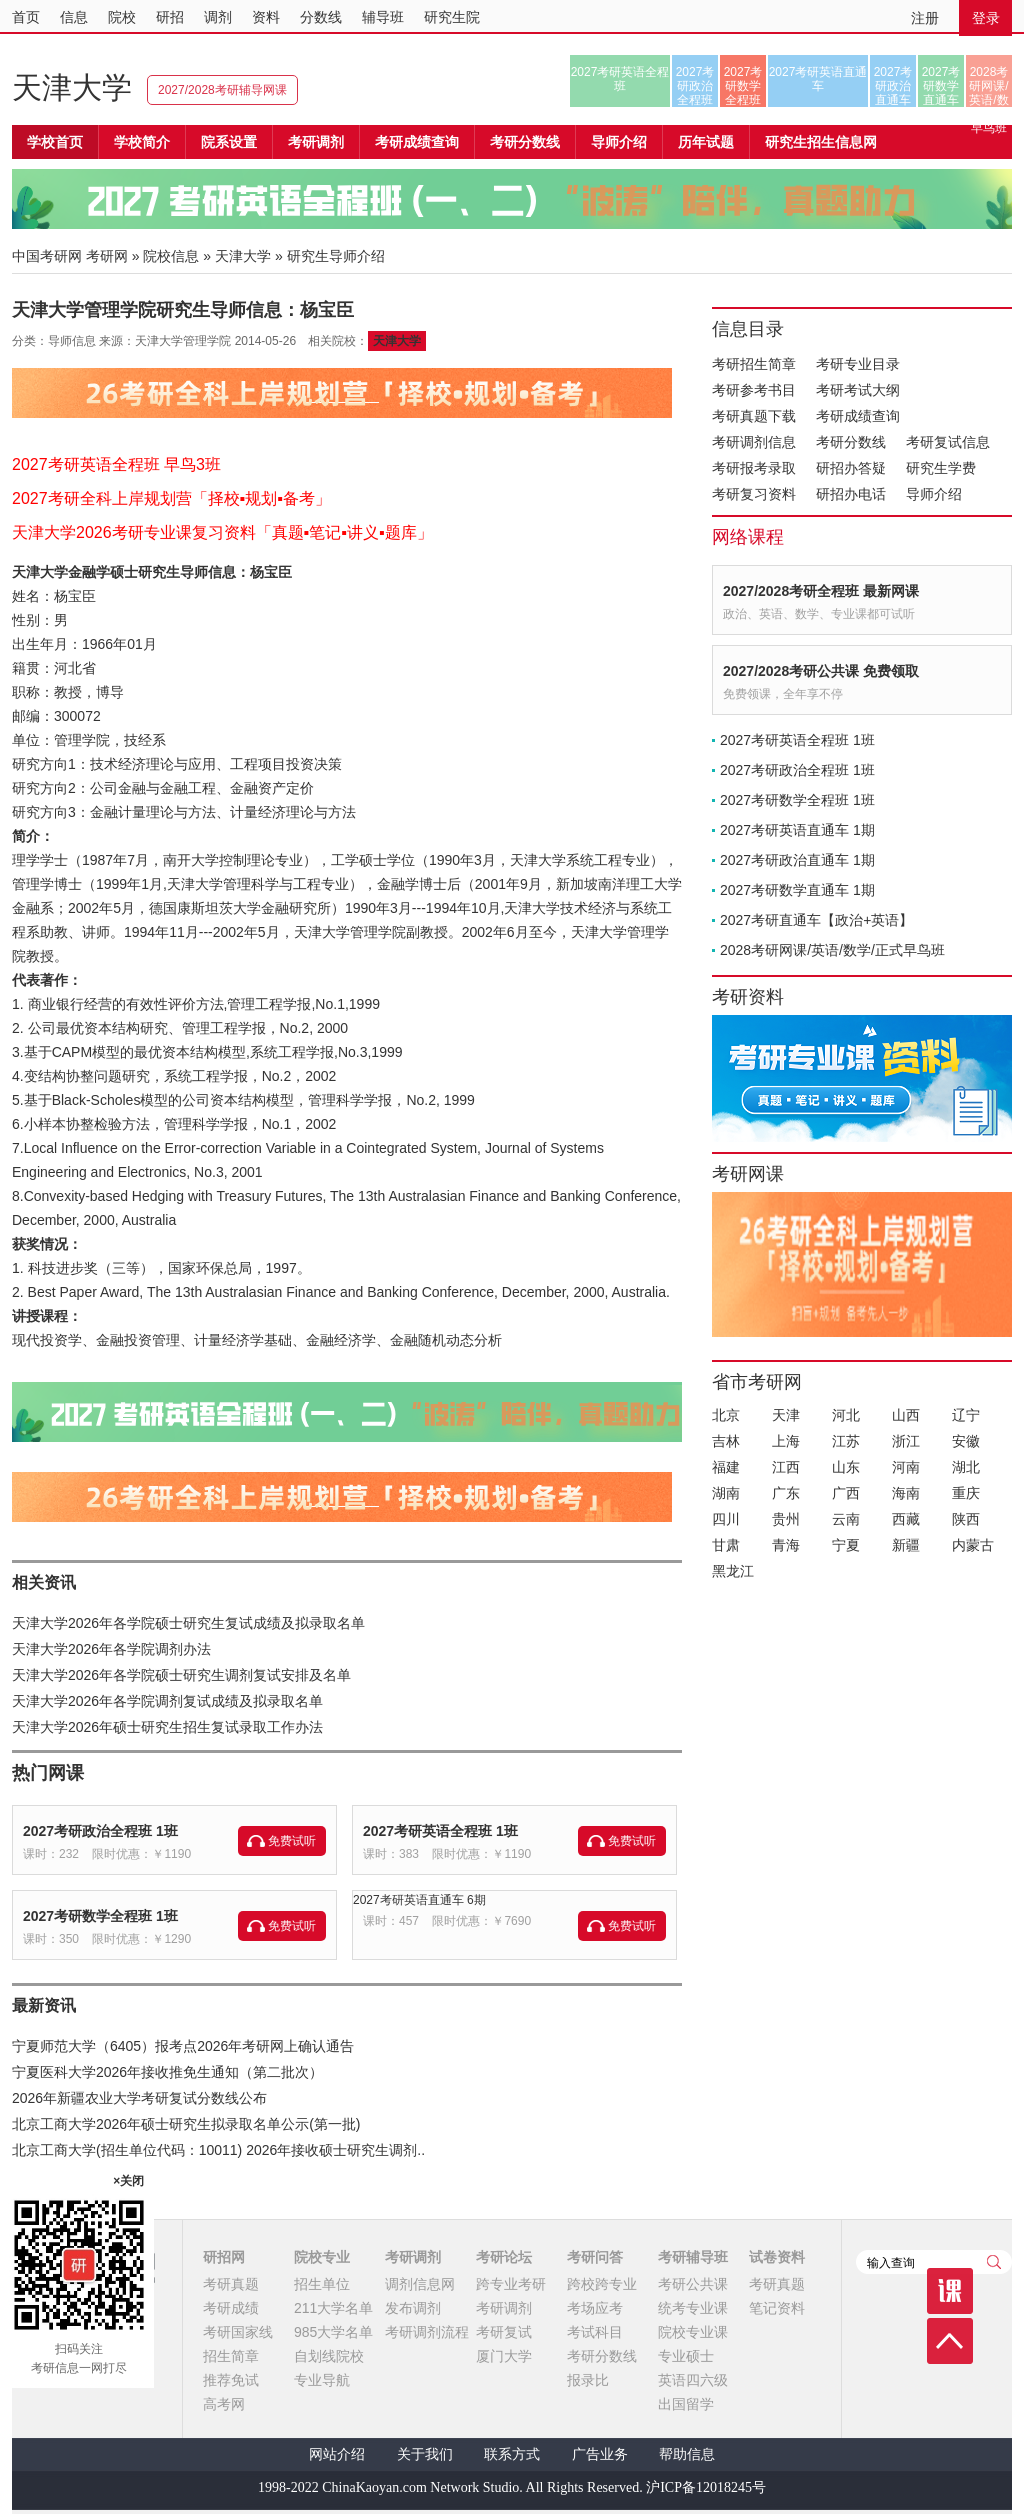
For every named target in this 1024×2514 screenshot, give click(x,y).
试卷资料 (777, 2257)
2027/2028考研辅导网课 (222, 90)
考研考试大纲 (858, 390)
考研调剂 (316, 142)
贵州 (786, 1519)
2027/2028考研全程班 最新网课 (821, 591)
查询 (994, 2262)
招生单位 (322, 2284)
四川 (726, 1519)
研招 (170, 17)
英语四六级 (693, 2380)
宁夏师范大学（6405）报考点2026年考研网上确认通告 (183, 2046)
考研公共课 (693, 2284)
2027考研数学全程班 (743, 86)
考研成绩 (231, 2308)
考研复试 (504, 2332)
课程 (950, 2291)
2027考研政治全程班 (695, 86)
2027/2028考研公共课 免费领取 (821, 671)
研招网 (224, 2257)
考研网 (107, 256)
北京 (726, 1415)
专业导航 (322, 2380)
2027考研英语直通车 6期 (419, 1900)
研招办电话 (851, 494)
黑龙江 (733, 1571)
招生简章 (231, 2356)
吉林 (726, 1441)
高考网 (224, 2404)
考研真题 (231, 2284)
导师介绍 (619, 142)
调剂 (218, 17)
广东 (786, 1493)
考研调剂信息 (754, 442)
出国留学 (686, 2404)
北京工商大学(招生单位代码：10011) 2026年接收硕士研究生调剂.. (218, 2150)
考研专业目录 (858, 364)
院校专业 (322, 2257)
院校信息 (171, 256)
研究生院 (452, 17)
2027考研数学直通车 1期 (797, 890)
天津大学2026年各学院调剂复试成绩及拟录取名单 (167, 1701)
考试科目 (595, 2332)
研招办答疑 (851, 468)
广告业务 (600, 2454)
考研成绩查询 (858, 416)
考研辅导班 (693, 2257)
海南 (906, 1493)
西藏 (906, 1519)
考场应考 (595, 2308)
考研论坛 (504, 2257)
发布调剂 (413, 2308)
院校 (122, 17)
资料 (266, 17)
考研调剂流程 (427, 2332)
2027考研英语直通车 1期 (797, 830)
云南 (846, 1519)
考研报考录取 (754, 468)
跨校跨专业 (602, 2284)
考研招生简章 (754, 364)
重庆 (966, 1493)
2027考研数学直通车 (941, 86)
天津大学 (72, 87)
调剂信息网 (420, 2284)
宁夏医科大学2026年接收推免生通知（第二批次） (167, 2072)
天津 (786, 1415)
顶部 (950, 2341)
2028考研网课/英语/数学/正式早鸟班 (988, 86)
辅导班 (383, 17)
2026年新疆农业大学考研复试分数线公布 (139, 2098)
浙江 (906, 1441)
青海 (786, 1545)
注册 (925, 18)
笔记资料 (777, 2308)
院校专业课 (693, 2332)
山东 (846, 1467)
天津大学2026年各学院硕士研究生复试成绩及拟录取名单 (188, 1623)
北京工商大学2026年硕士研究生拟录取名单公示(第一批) (186, 2124)
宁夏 (846, 1545)
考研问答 (595, 2257)
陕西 (966, 1519)
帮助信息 (687, 2454)
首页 (26, 17)
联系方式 (512, 2454)
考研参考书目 (754, 390)
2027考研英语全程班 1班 (440, 1831)
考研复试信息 (948, 442)
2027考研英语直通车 (818, 79)
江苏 (846, 1441)
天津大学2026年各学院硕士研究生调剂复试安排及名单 (181, 1675)
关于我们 (425, 2454)
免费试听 (292, 1841)
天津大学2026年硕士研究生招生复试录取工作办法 (167, 1727)
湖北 (966, 1467)
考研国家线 (238, 2332)
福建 (726, 1467)
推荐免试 (231, 2380)
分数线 (321, 17)
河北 (846, 1415)
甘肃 (726, 1545)
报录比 (588, 2380)
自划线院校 (329, 2356)
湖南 (726, 1493)
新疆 (906, 1545)
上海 (786, 1441)
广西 (846, 1493)
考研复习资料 (754, 494)
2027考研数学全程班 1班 (100, 1916)
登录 (986, 18)
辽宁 (966, 1415)
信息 (74, 17)
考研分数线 (851, 442)
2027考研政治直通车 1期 (797, 860)
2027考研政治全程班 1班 (100, 1831)
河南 (906, 1467)
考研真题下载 (754, 416)
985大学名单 (333, 2332)
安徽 (966, 1441)
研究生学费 (941, 468)
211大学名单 (333, 2308)
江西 (786, 1467)
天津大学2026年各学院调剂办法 (111, 1649)
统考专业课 (693, 2308)
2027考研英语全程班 (620, 79)
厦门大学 (504, 2356)
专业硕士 (686, 2356)
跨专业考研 (511, 2284)
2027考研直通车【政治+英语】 (816, 920)
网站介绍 (337, 2454)
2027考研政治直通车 (893, 86)
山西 (906, 1415)
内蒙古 (973, 1545)
